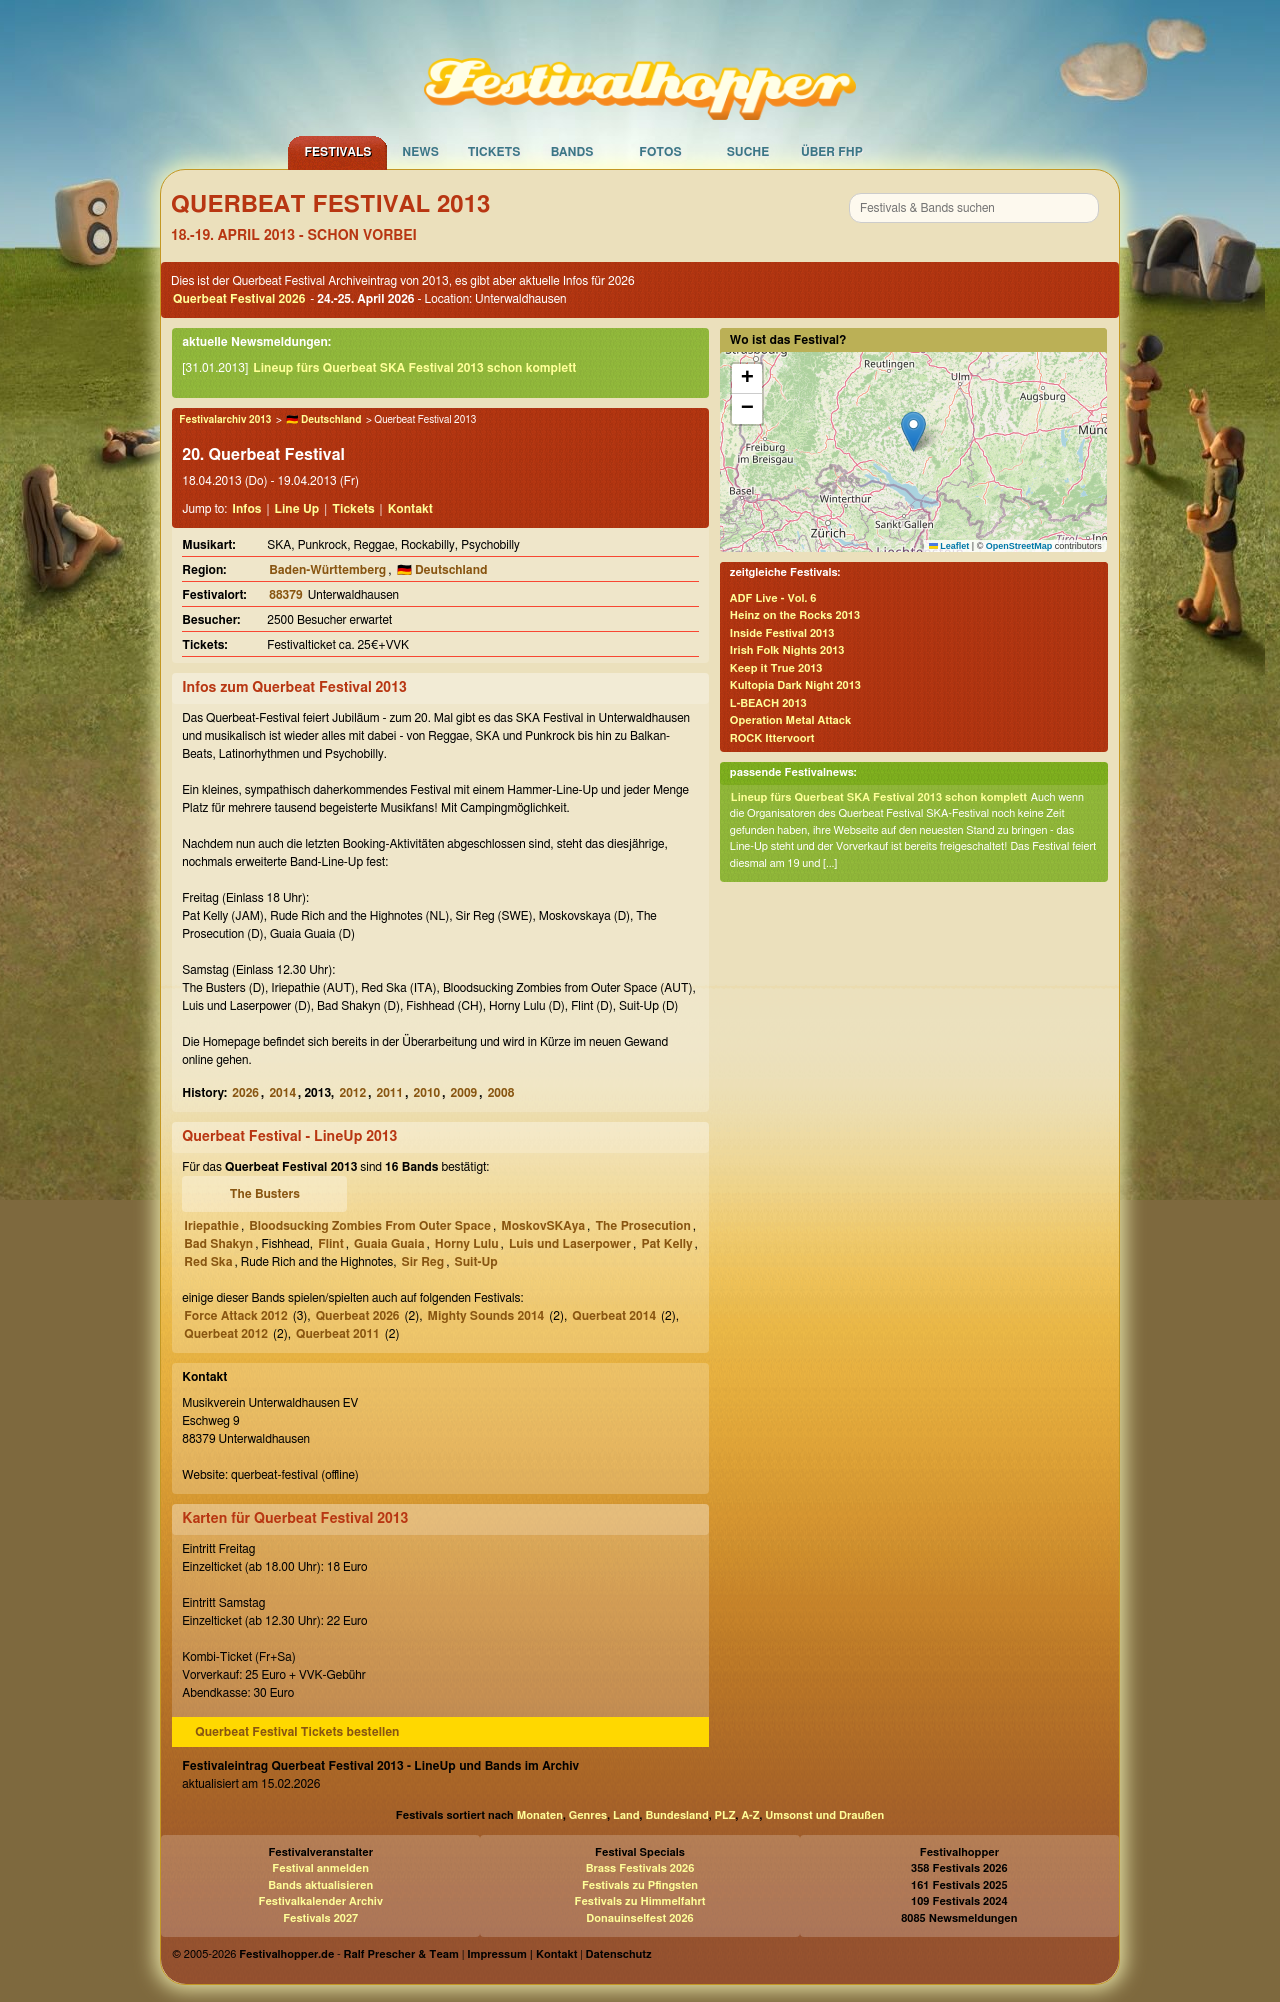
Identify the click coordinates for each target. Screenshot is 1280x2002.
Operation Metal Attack (790, 720)
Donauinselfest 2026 (639, 1918)
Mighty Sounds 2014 (486, 1316)
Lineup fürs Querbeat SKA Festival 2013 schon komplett (414, 368)
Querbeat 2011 (338, 1334)
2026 (245, 1093)
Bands (572, 152)
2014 (282, 1093)
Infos (246, 509)
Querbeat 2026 (358, 1316)
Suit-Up (476, 1262)
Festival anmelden (320, 1868)
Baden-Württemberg (327, 570)
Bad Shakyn (218, 1244)
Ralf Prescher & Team (401, 1954)
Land (626, 1815)
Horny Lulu (467, 1244)
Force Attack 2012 (235, 1316)
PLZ (725, 1815)
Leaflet (949, 546)
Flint (331, 1244)
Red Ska (208, 1262)
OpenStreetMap (1019, 546)
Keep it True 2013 (776, 668)
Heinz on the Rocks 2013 (795, 615)
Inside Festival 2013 (782, 633)
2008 (501, 1093)
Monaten (540, 1815)
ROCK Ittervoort (772, 738)
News (420, 152)
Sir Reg (423, 1262)
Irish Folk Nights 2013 (787, 650)
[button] (913, 431)
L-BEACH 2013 (768, 703)
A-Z (750, 1815)
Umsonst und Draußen (824, 1815)
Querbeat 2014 (614, 1316)
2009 (464, 1093)
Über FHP (832, 152)
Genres (588, 1815)
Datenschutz (619, 1954)
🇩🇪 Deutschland (323, 420)
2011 (390, 1093)
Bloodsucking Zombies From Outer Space (370, 1226)
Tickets (494, 152)
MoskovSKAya (543, 1226)
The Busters (265, 1194)
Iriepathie (211, 1226)
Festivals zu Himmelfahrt (639, 1901)
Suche (748, 152)
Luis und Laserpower (570, 1244)
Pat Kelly (666, 1244)
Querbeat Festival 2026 (239, 299)
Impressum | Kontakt (522, 1954)
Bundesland (676, 1815)
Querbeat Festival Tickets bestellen (297, 1732)
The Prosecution (642, 1226)
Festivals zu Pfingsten (640, 1885)
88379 (285, 595)
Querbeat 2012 (226, 1334)
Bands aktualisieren (320, 1885)
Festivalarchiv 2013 (225, 420)
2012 (352, 1093)
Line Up (297, 509)
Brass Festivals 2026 (640, 1868)
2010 (427, 1093)
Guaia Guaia (389, 1244)
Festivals (337, 152)
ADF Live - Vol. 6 (773, 598)
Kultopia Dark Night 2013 (795, 685)
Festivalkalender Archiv (320, 1901)
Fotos (660, 152)
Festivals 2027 (320, 1918)
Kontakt (410, 509)
